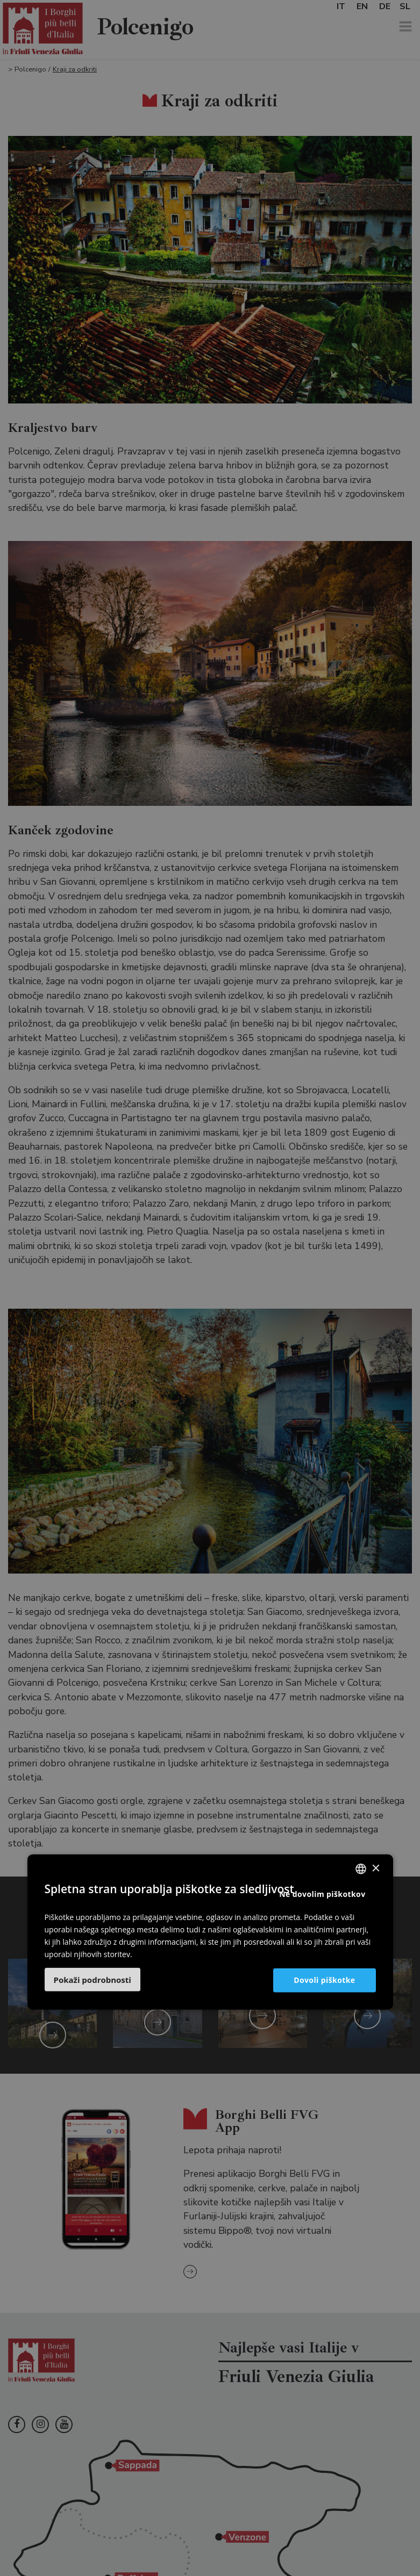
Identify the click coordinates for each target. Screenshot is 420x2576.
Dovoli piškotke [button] (324, 1980)
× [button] (376, 1868)
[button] (92, 1980)
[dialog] (210, 1288)
